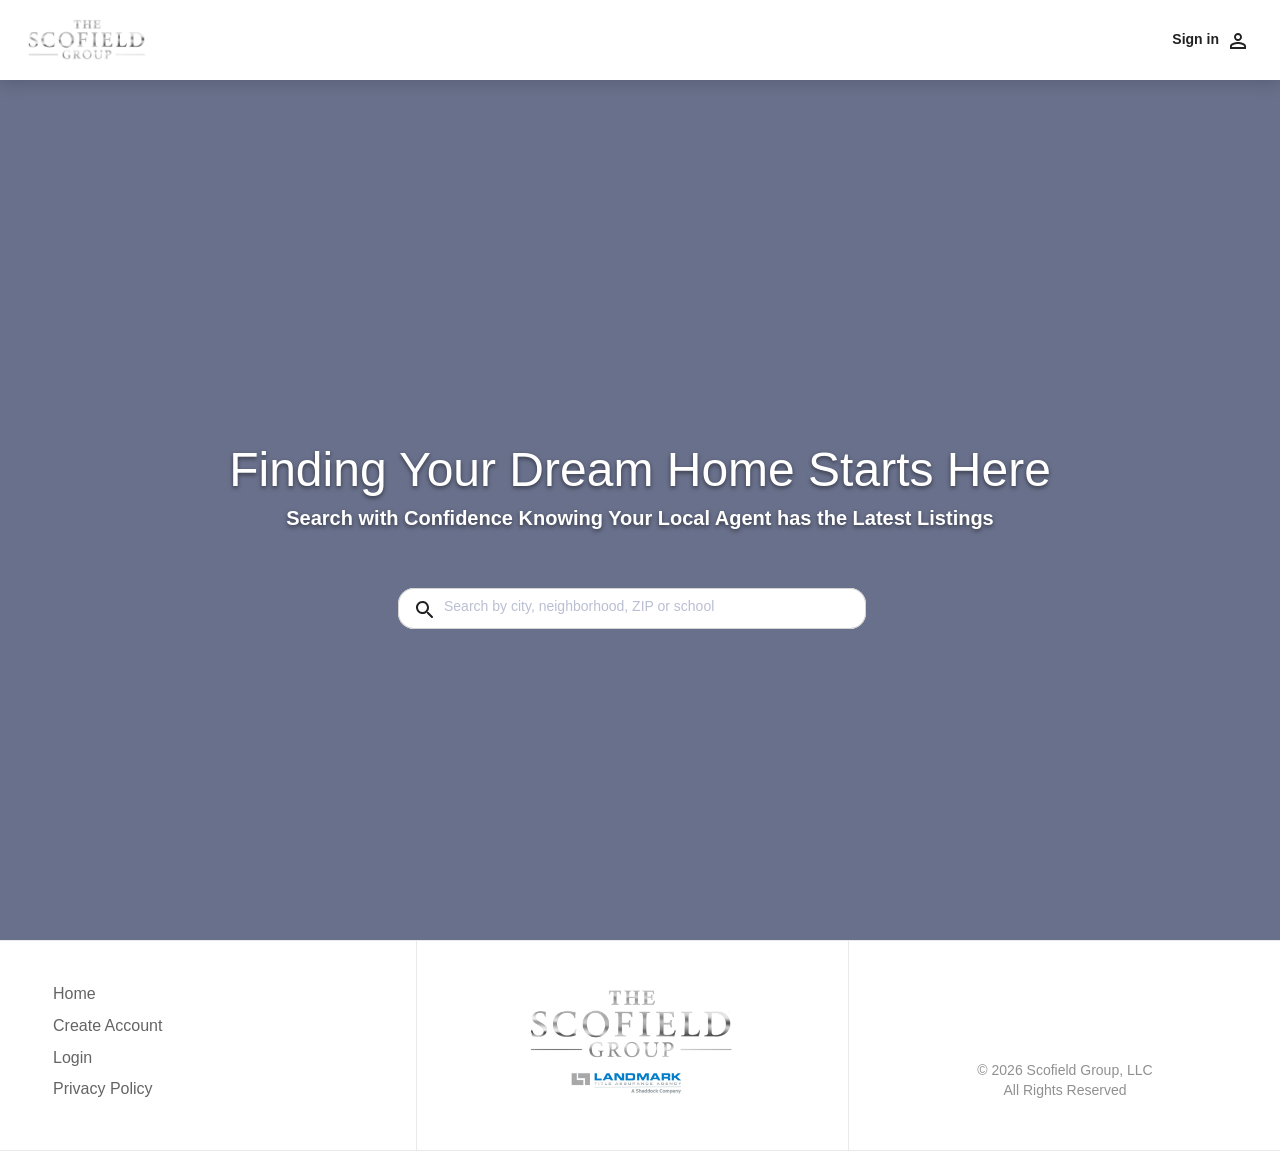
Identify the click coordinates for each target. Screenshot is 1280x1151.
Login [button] (72, 1057)
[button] (107, 1063)
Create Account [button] (107, 1025)
